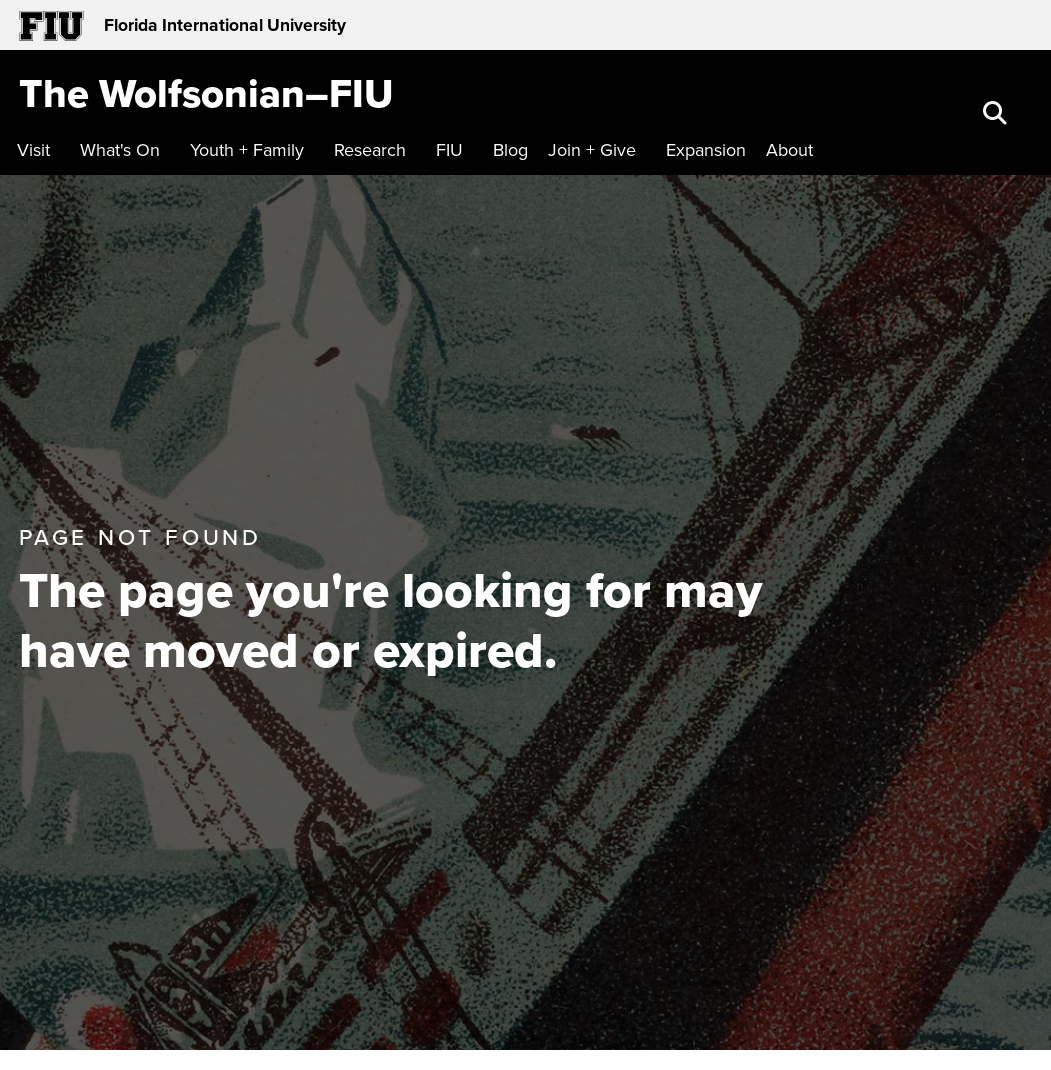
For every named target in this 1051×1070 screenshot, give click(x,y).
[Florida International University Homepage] (272, 25)
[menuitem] (38, 150)
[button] (997, 115)
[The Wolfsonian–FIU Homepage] (206, 93)
